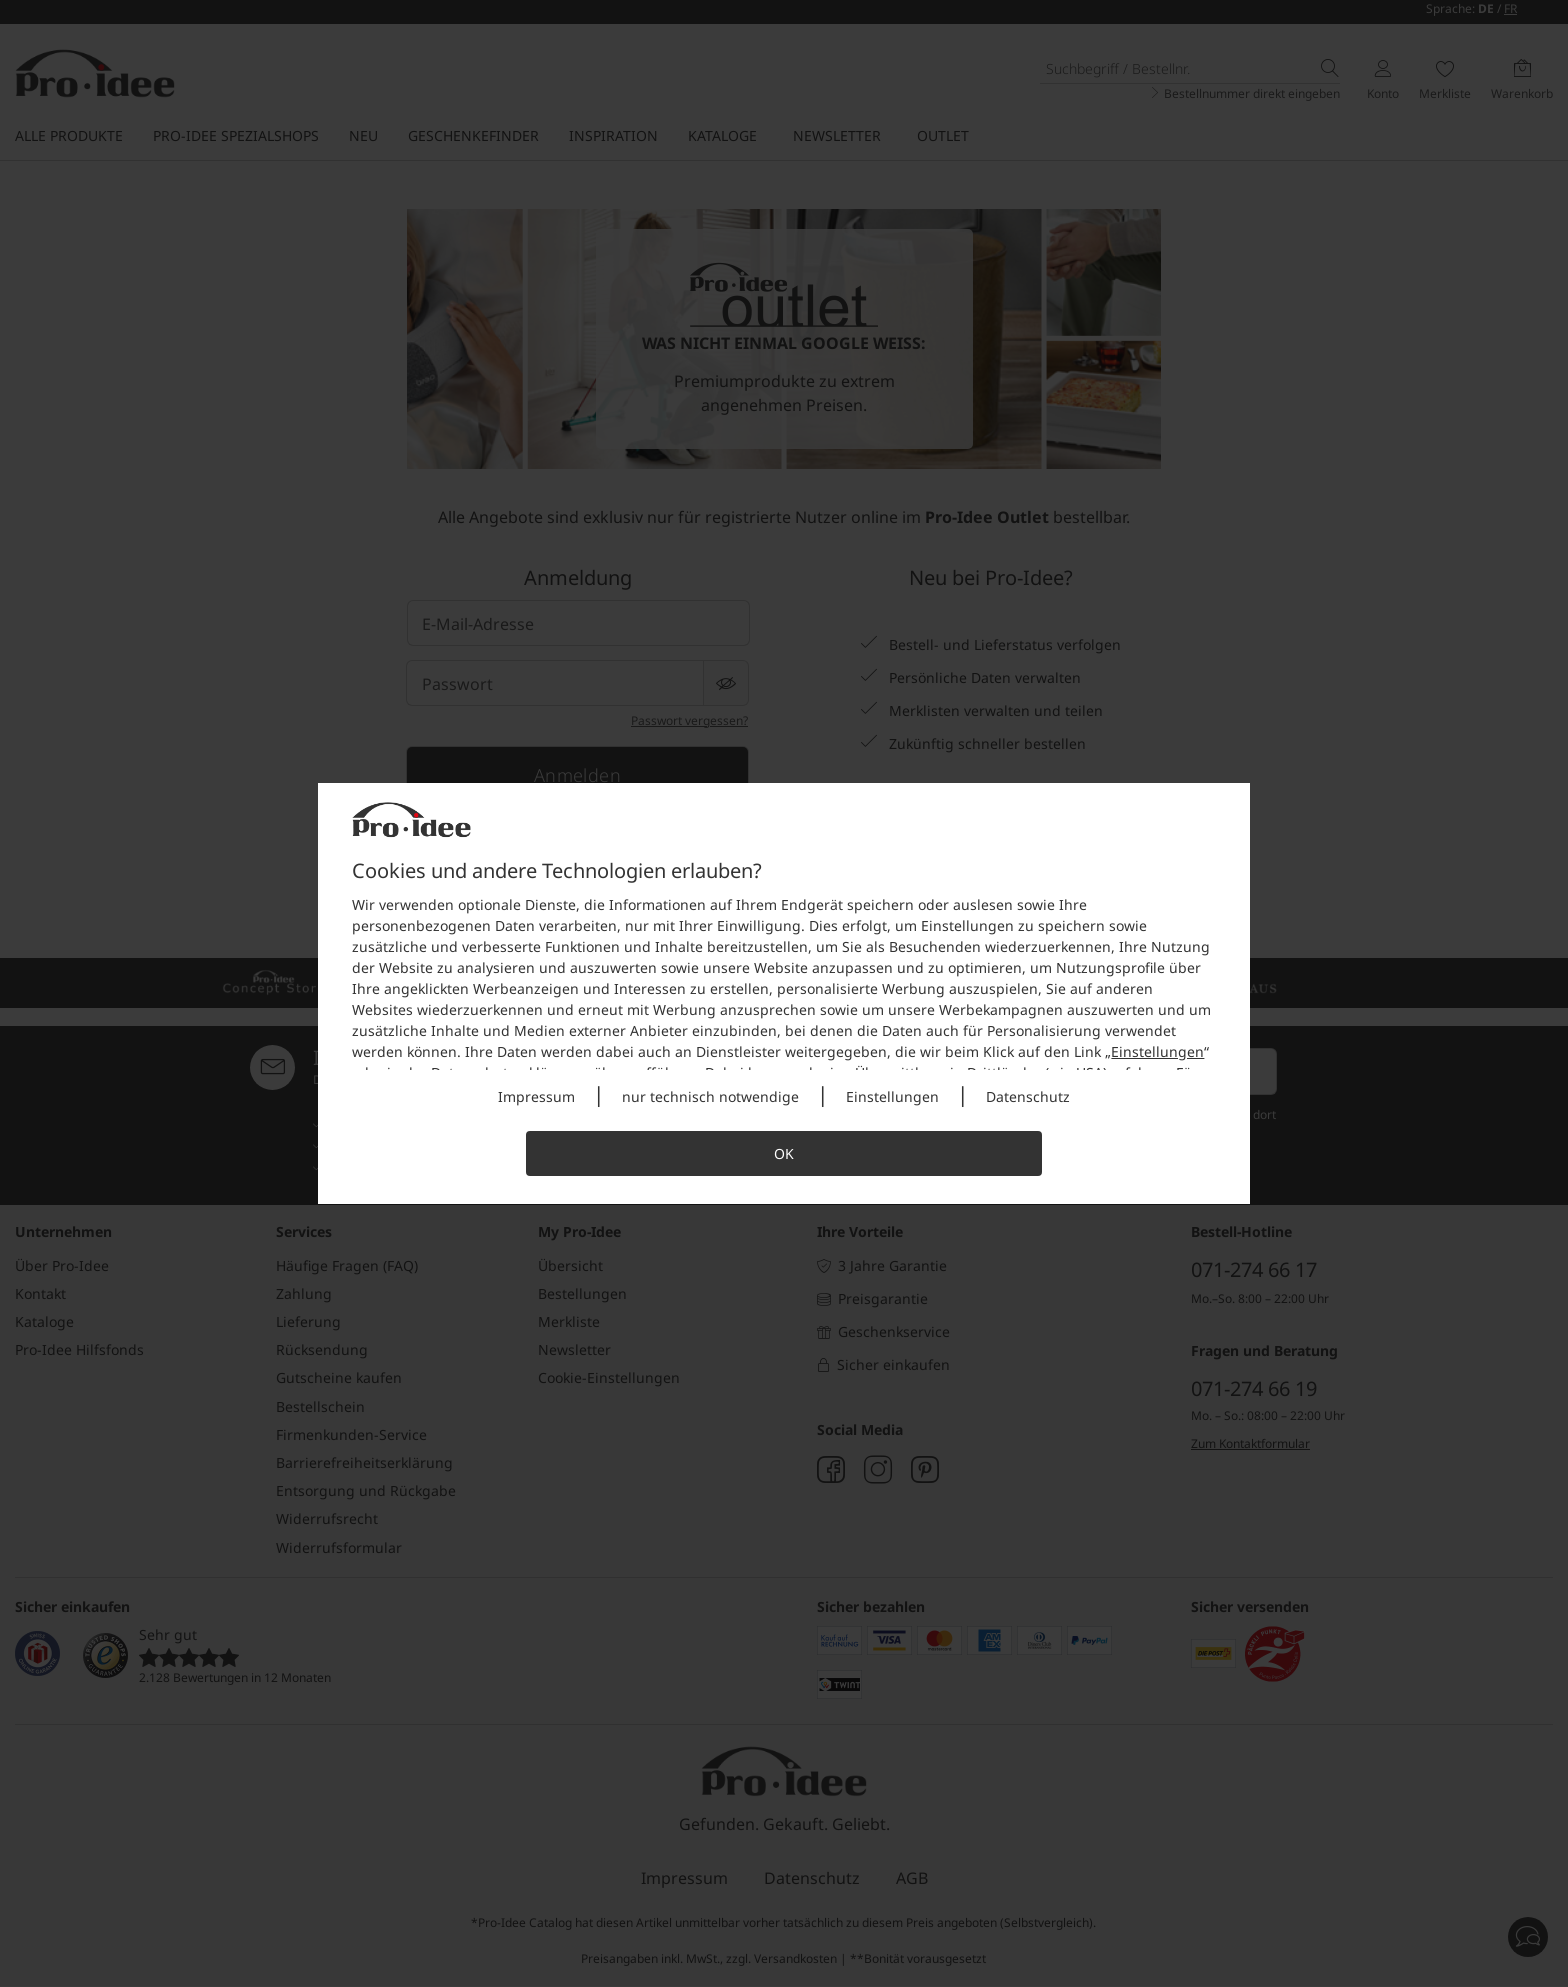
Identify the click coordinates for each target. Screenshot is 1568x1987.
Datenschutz (1028, 1096)
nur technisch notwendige (710, 1096)
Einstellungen (1157, 1051)
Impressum (536, 1096)
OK (784, 1153)
